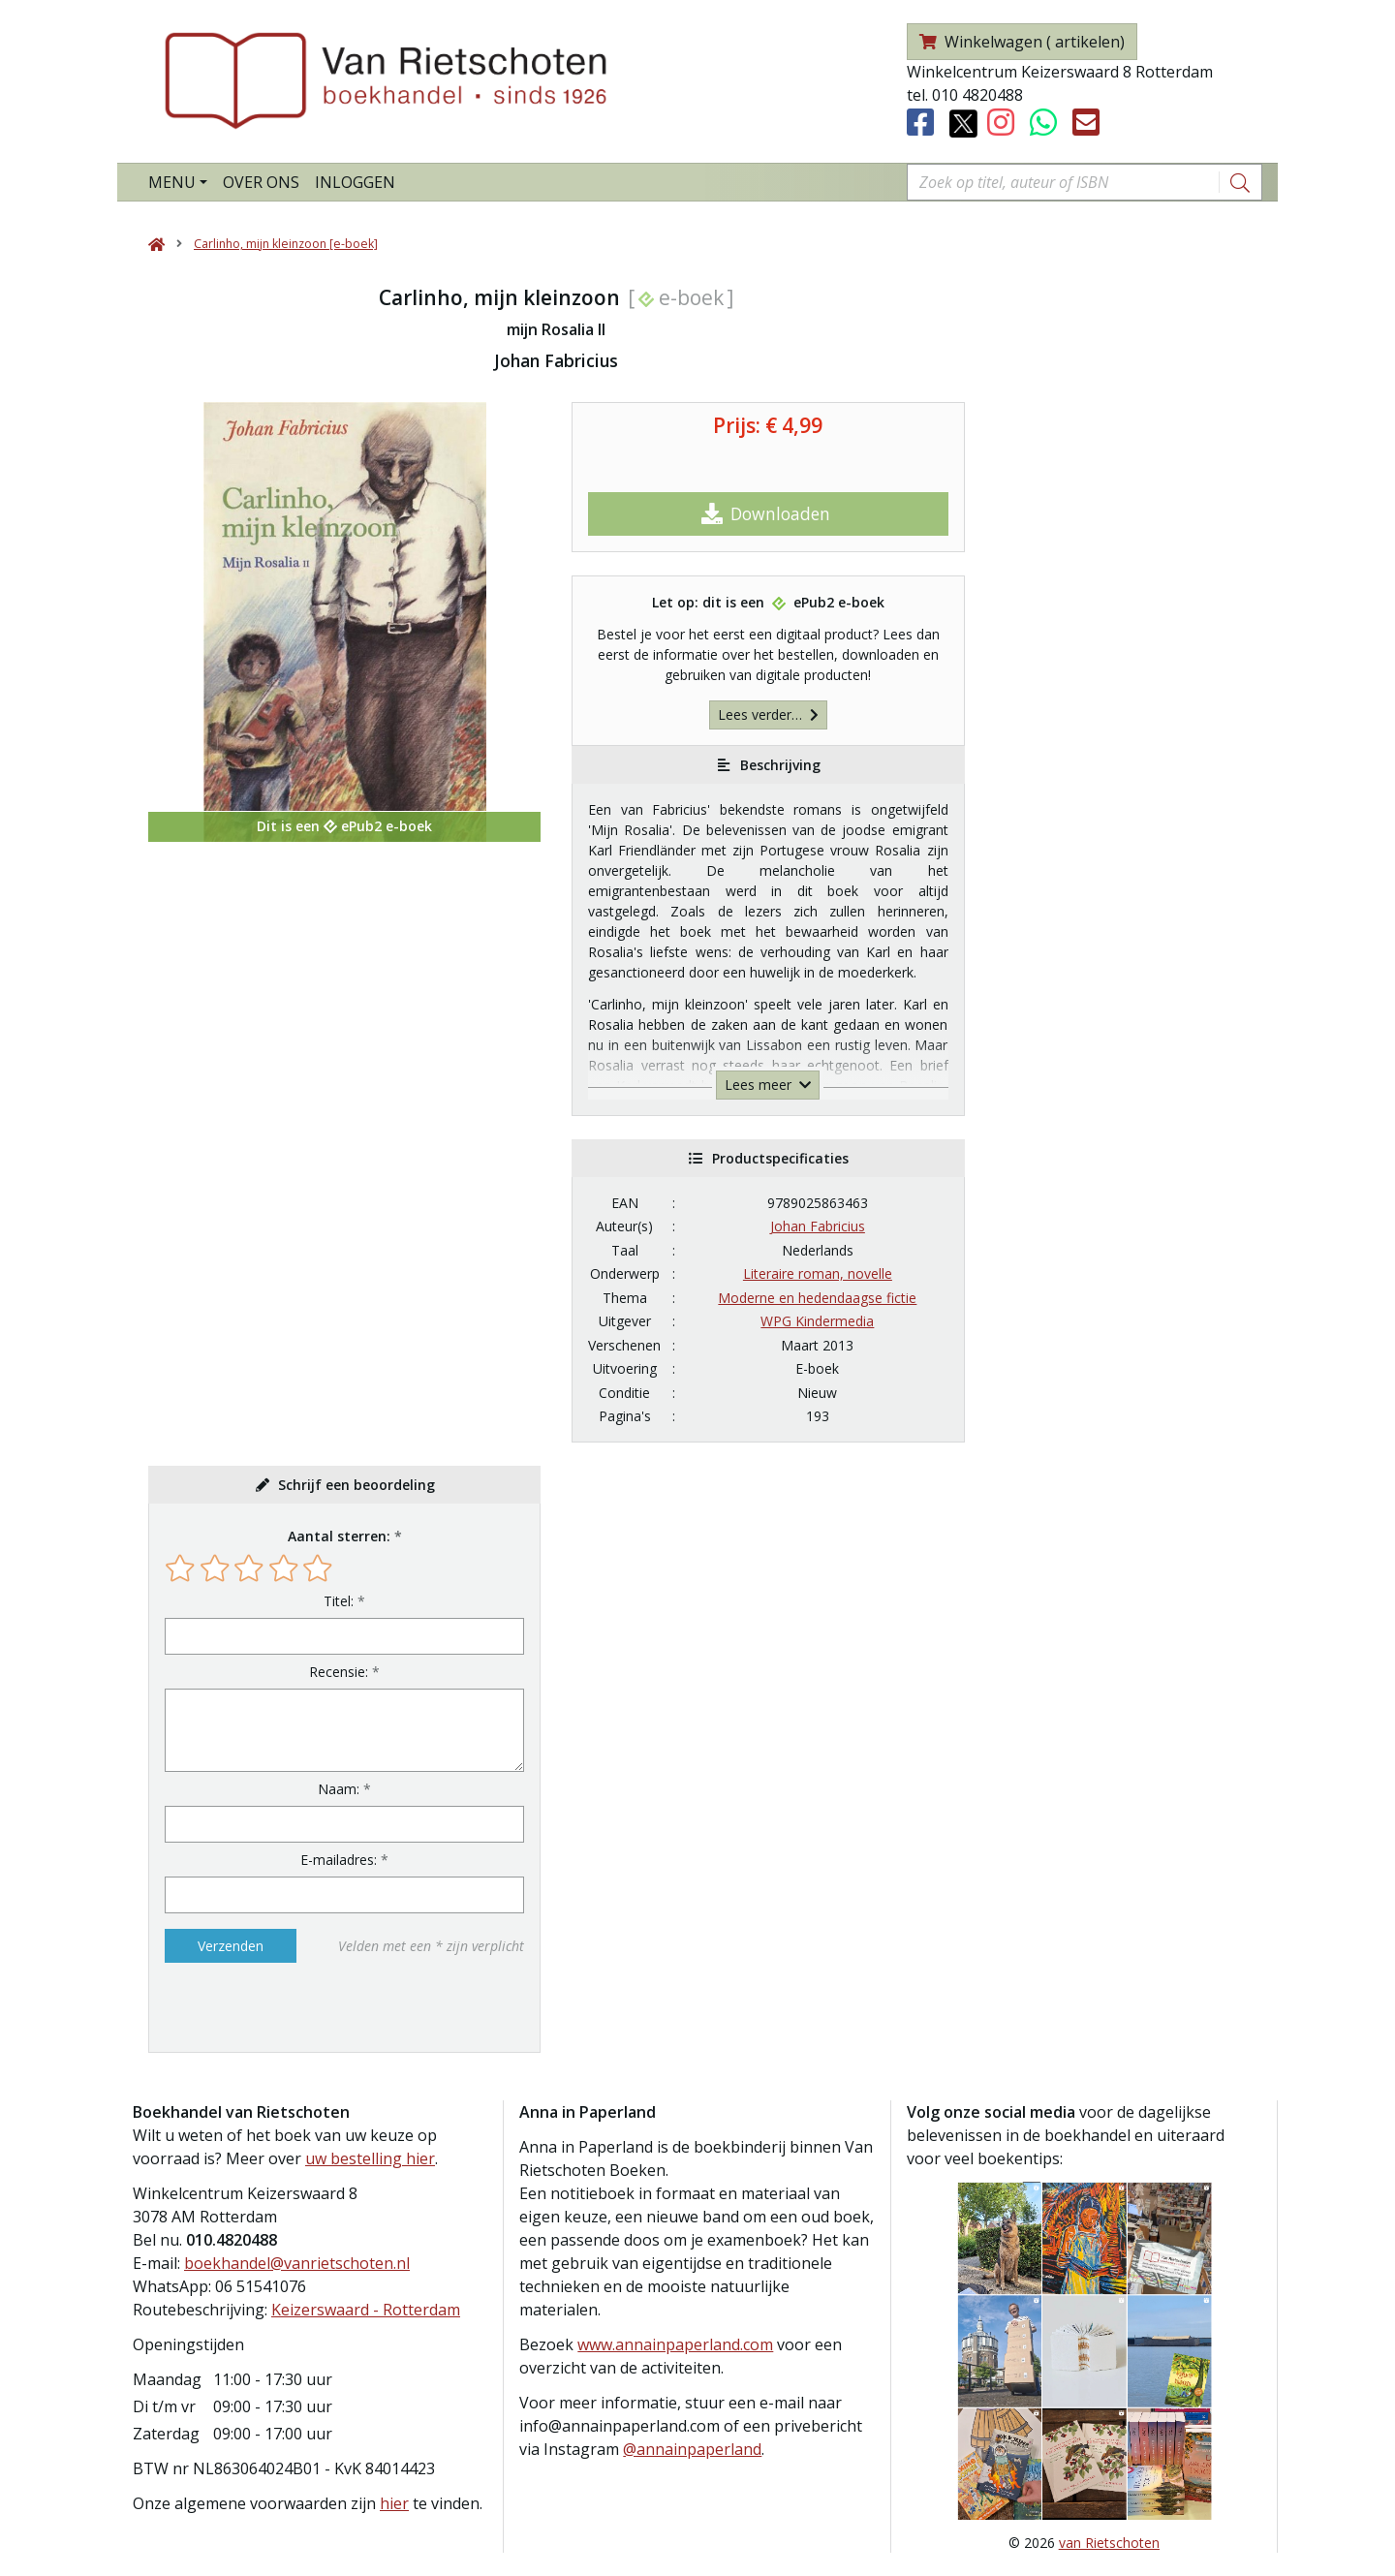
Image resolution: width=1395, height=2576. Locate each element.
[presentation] (289, 2007)
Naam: (338, 1789)
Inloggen (355, 182)
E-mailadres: (338, 1859)
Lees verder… (768, 714)
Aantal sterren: (339, 1536)
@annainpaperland (692, 2449)
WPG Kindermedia (817, 1321)
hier (394, 2503)
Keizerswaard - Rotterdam (365, 2309)
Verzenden (231, 1946)
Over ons (261, 182)
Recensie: (338, 1671)
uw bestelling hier (370, 2158)
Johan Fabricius (817, 1226)
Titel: (339, 1601)
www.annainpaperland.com (675, 2344)
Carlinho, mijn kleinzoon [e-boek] (286, 243)
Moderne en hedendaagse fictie (817, 1297)
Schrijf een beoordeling (356, 1484)
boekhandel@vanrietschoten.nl (297, 2263)
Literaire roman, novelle (817, 1273)
